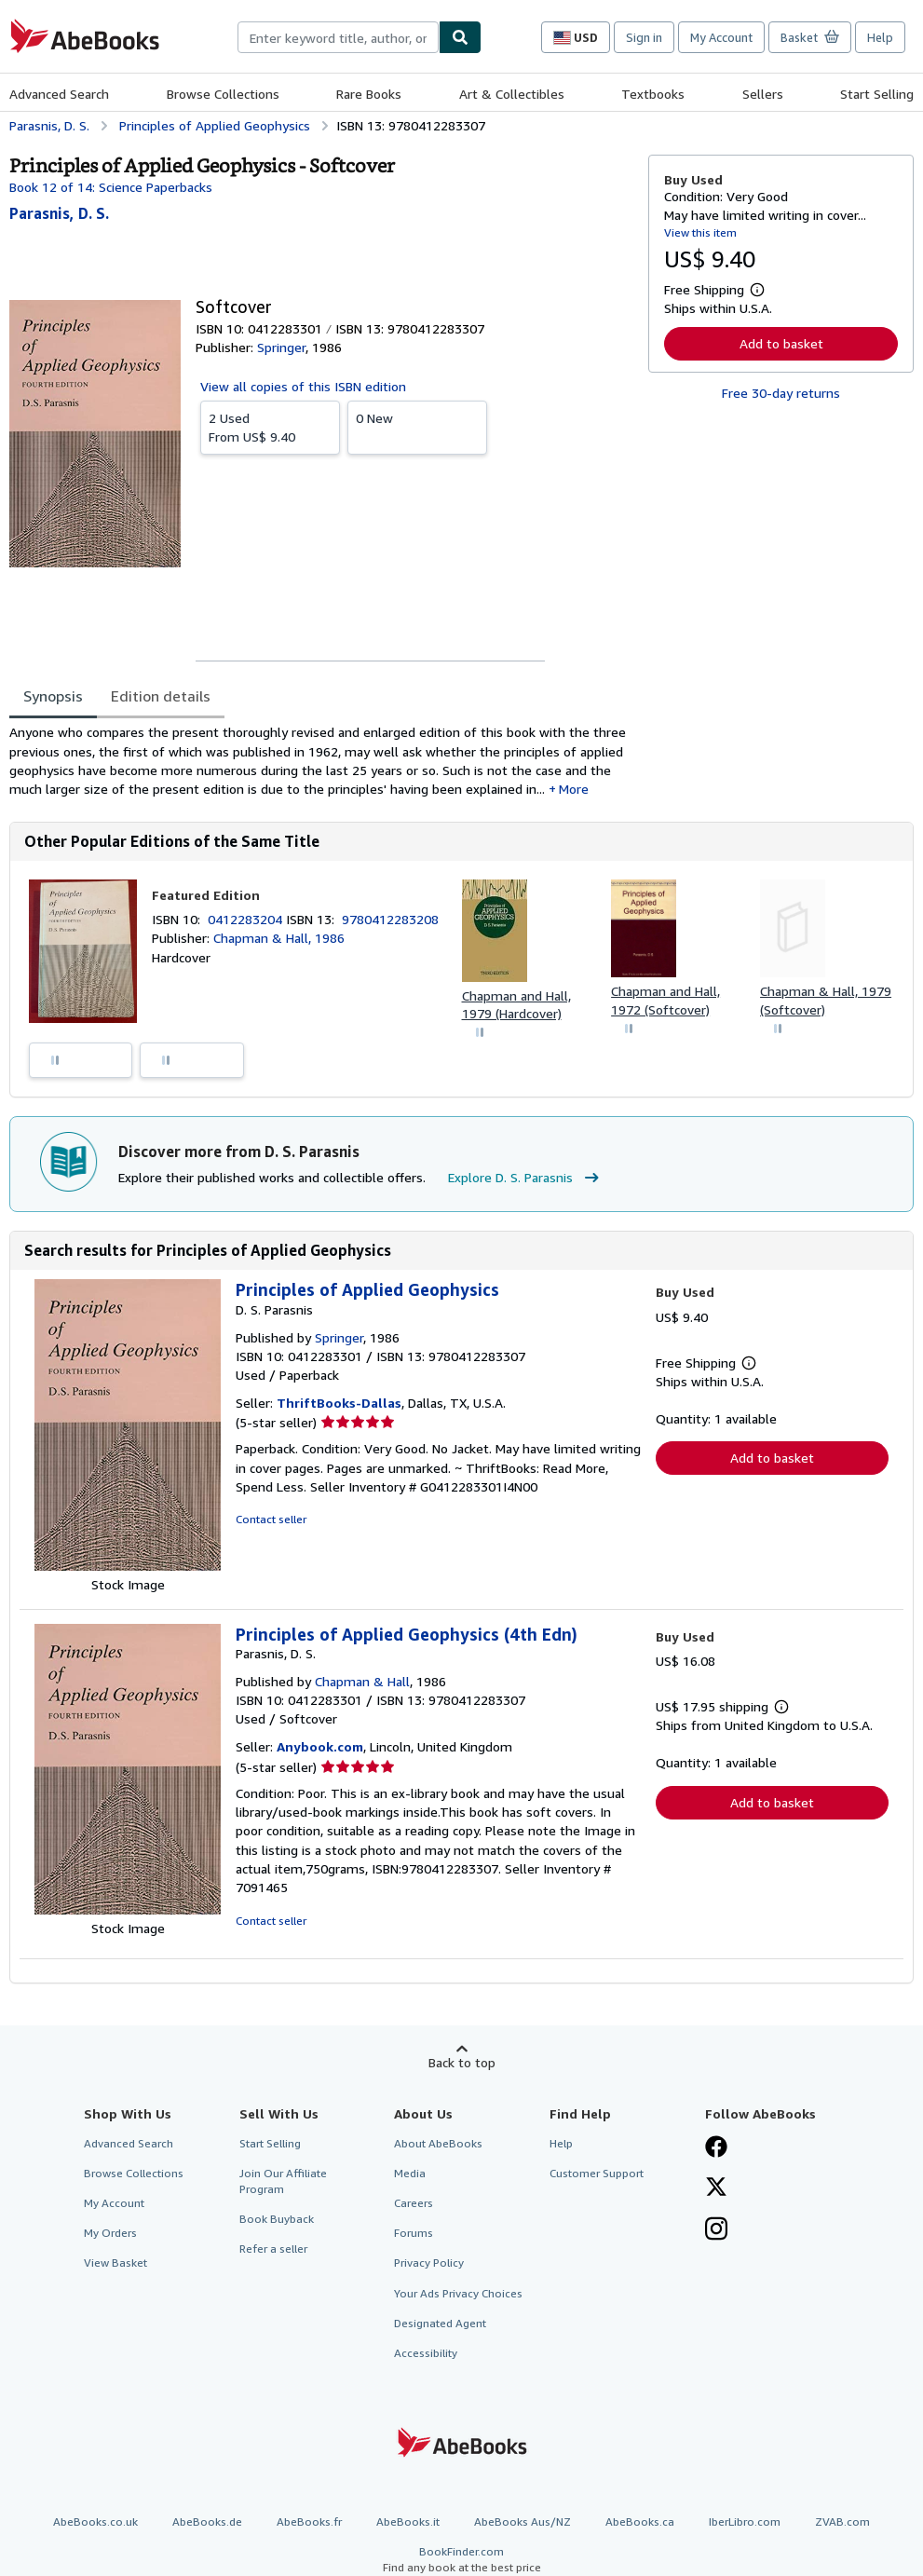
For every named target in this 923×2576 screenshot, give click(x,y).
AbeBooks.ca (639, 2521)
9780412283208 (390, 919)
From (270, 426)
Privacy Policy (429, 2262)
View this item (700, 232)
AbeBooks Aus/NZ (522, 2521)
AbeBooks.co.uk (95, 2521)
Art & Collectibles (511, 94)
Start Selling (877, 94)
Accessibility (425, 2353)
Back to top (461, 2062)
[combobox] (338, 37)
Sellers (762, 94)
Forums (413, 2233)
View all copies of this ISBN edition (303, 386)
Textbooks (653, 94)
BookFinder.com (461, 2559)
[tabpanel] (321, 760)
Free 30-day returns (781, 393)
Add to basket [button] (781, 343)
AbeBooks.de (207, 2521)
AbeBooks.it (408, 2521)
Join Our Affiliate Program (283, 2181)
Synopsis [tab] (53, 696)
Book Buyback (276, 2219)
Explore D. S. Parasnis (526, 1177)
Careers (413, 2203)
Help (880, 37)
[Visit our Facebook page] (716, 2148)
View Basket (115, 2262)
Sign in (644, 37)
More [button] (574, 789)
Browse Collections (223, 94)
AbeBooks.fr (309, 2521)
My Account (721, 37)
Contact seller (271, 1519)
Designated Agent (440, 2323)
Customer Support (597, 2173)
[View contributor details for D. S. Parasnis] (59, 213)
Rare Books (368, 94)
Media (410, 2173)
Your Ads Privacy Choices (458, 2293)
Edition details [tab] (160, 696)
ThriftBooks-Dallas (339, 1403)
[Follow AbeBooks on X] (716, 2188)
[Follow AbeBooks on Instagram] (716, 2230)
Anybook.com (320, 1746)
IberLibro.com (744, 2521)
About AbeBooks (438, 2143)
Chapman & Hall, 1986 (279, 938)
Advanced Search (59, 94)
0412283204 (247, 919)
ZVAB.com (842, 2521)
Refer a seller (273, 2249)
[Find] (460, 37)
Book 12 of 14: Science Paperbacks (110, 187)
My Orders (110, 2233)
